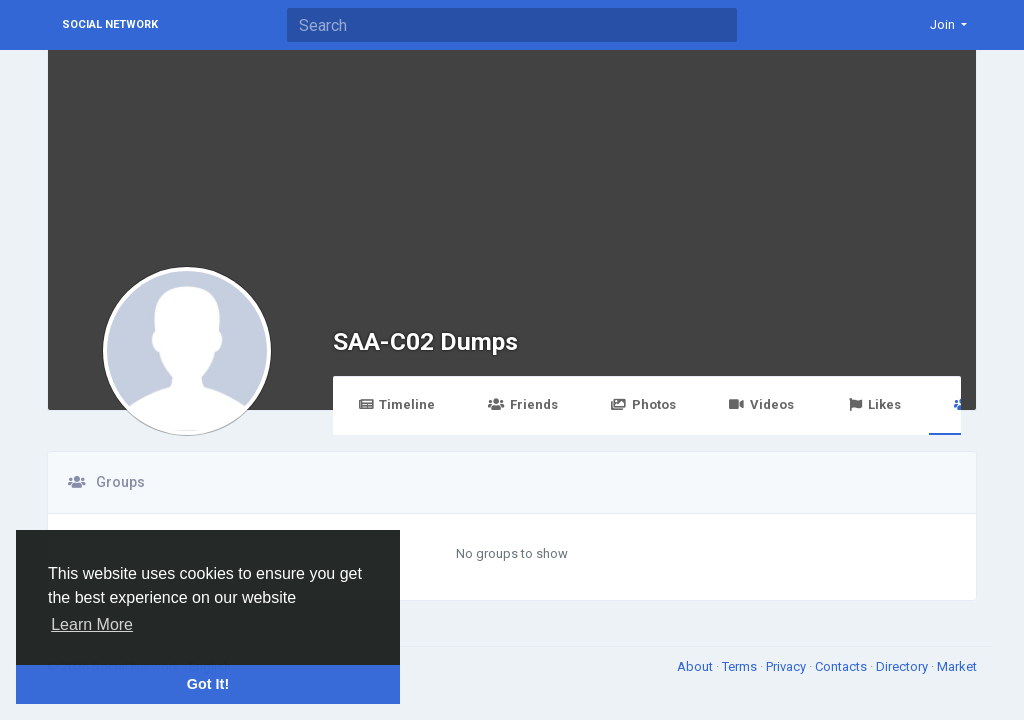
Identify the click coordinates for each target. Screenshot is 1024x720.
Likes (874, 404)
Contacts (842, 666)
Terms (741, 666)
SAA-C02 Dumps (425, 341)
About (696, 666)
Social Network (110, 24)
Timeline (396, 404)
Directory (903, 666)
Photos (643, 404)
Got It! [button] (208, 684)
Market (957, 666)
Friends (522, 404)
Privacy (787, 666)
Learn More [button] (92, 624)
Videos (761, 404)
